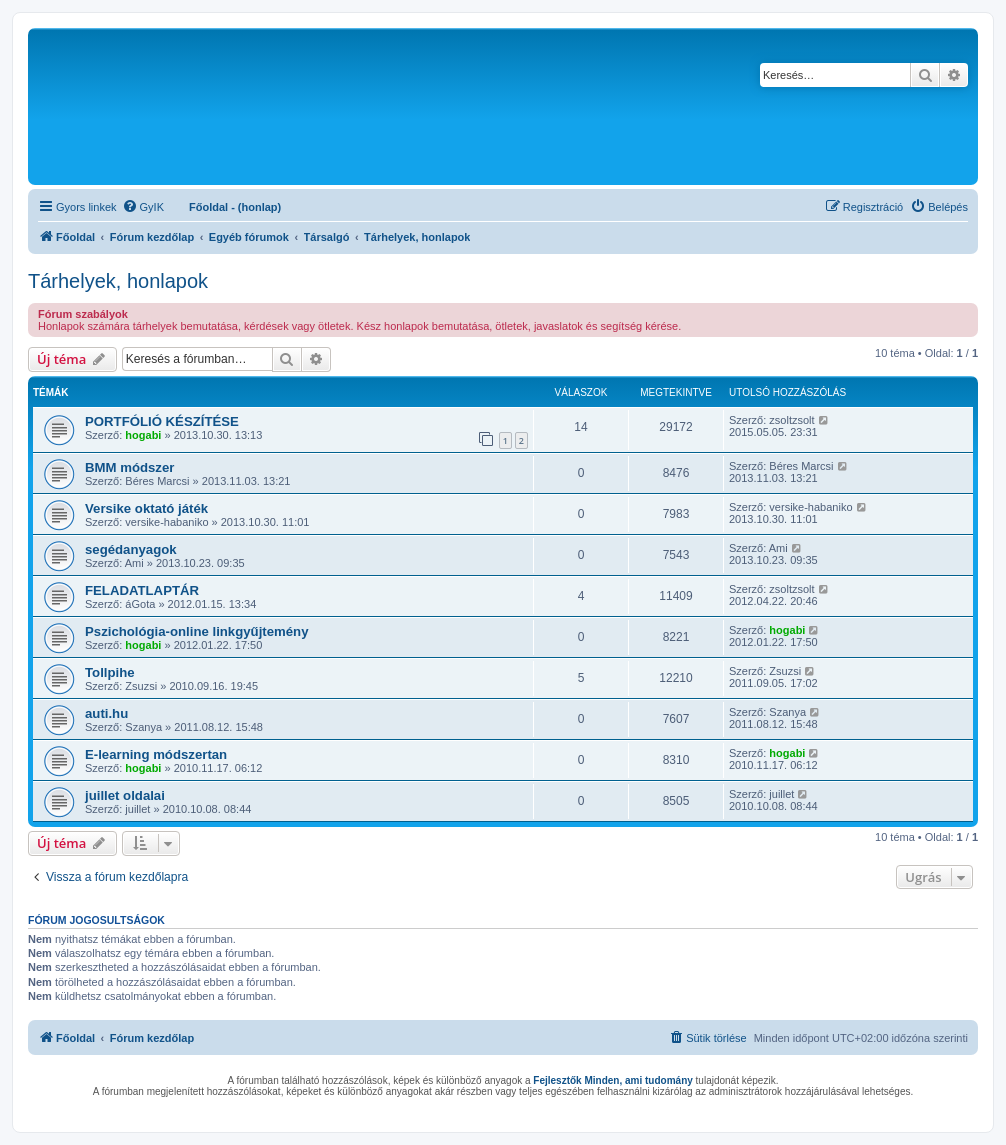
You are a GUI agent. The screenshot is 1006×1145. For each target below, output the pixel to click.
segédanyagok (131, 549)
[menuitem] (143, 207)
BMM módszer (129, 467)
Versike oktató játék (146, 508)
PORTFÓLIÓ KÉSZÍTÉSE (162, 421)
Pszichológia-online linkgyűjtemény (197, 631)
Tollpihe (110, 672)
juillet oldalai (125, 795)
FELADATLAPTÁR (142, 590)
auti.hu (106, 713)
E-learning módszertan (156, 754)
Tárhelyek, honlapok (118, 281)
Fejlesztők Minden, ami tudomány (612, 1080)
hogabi (143, 435)
